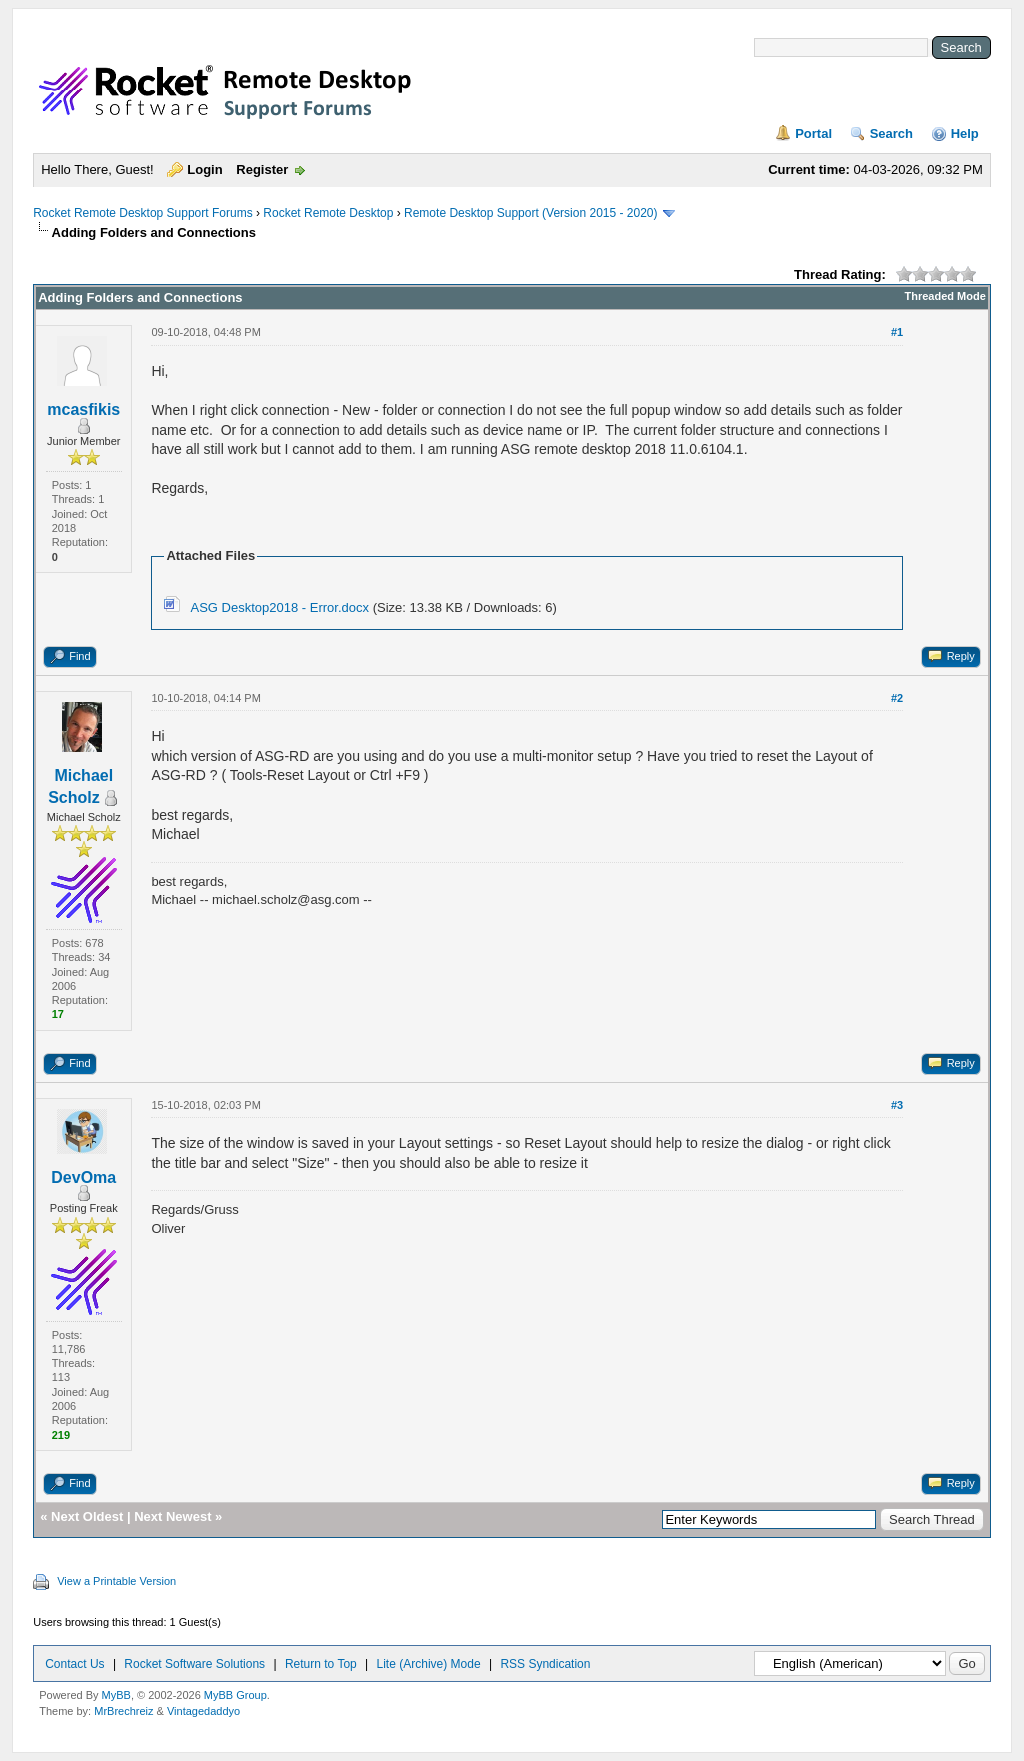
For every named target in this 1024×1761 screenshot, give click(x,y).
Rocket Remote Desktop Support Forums (142, 213)
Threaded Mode (945, 296)
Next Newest (172, 1516)
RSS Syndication (545, 1664)
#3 (897, 1105)
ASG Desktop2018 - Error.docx (280, 607)
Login (204, 169)
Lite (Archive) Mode (429, 1664)
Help (965, 133)
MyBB (116, 1695)
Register (262, 169)
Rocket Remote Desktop (328, 213)
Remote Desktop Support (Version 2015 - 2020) (530, 213)
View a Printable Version (116, 1581)
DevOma (83, 1177)
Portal (813, 133)
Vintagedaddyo (203, 1711)
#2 (897, 698)
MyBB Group (235, 1695)
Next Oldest (87, 1516)
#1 (897, 332)
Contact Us (74, 1664)
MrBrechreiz (123, 1711)
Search (891, 133)
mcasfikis (83, 409)
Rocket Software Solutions (194, 1664)
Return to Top (321, 1664)
